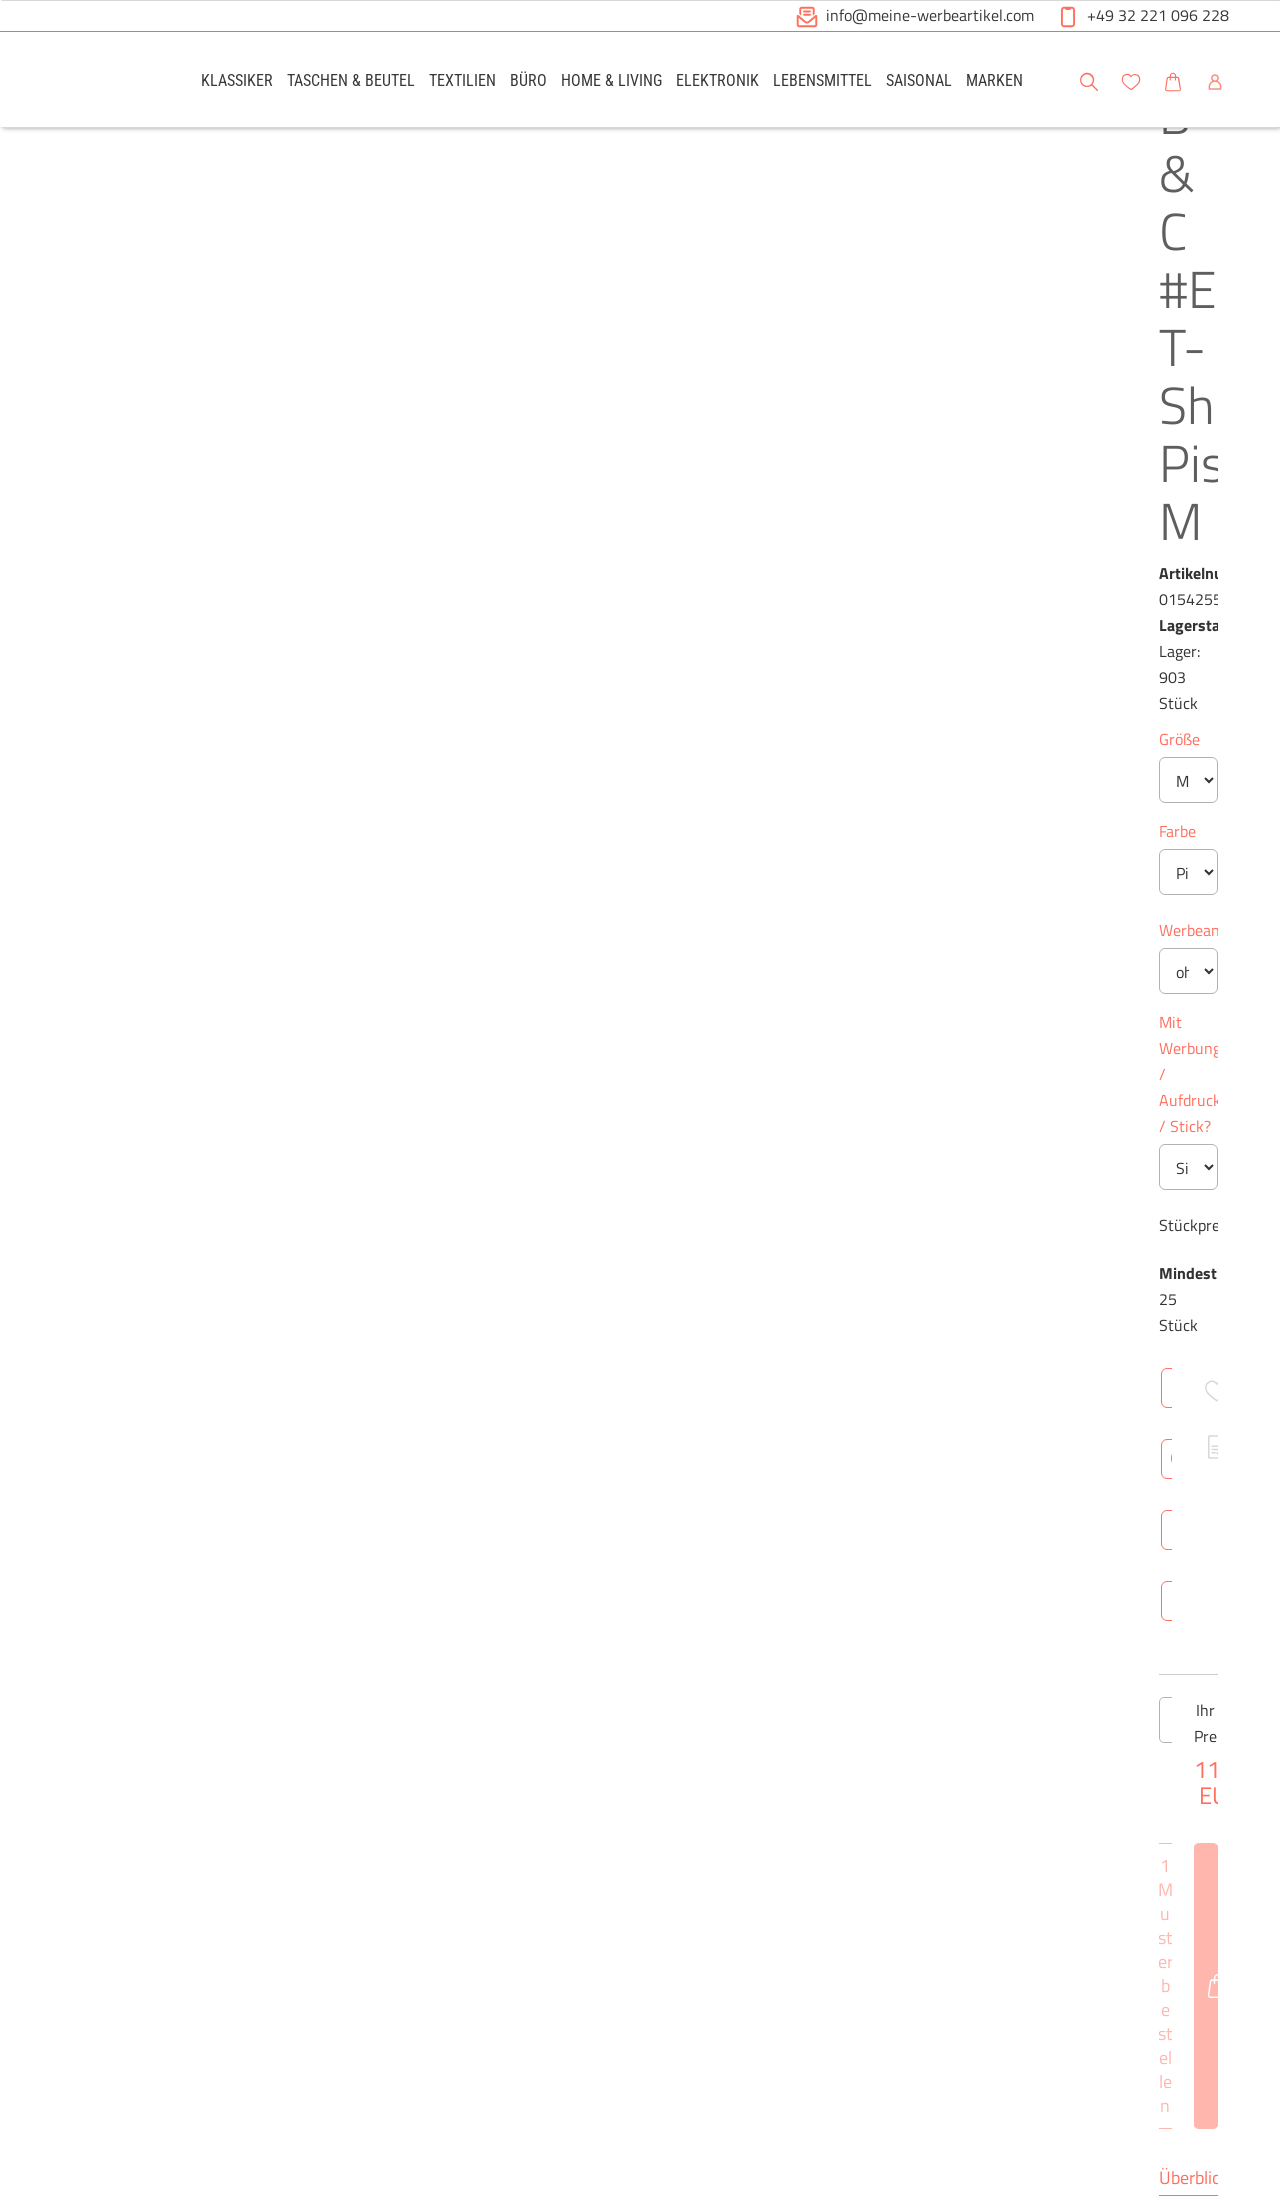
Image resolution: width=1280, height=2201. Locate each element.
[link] (237, 79)
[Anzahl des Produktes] (640, 948)
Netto (738, 1322)
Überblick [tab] (586, 1114)
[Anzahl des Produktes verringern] (571, 948)
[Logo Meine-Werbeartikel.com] (101, 82)
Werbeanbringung (612, 552)
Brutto (805, 1322)
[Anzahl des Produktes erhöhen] (709, 948)
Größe (571, 361)
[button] (1246, 79)
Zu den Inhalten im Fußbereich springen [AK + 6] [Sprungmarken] (0, 0)
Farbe (569, 453)
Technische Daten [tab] (715, 1114)
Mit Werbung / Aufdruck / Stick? (662, 644)
